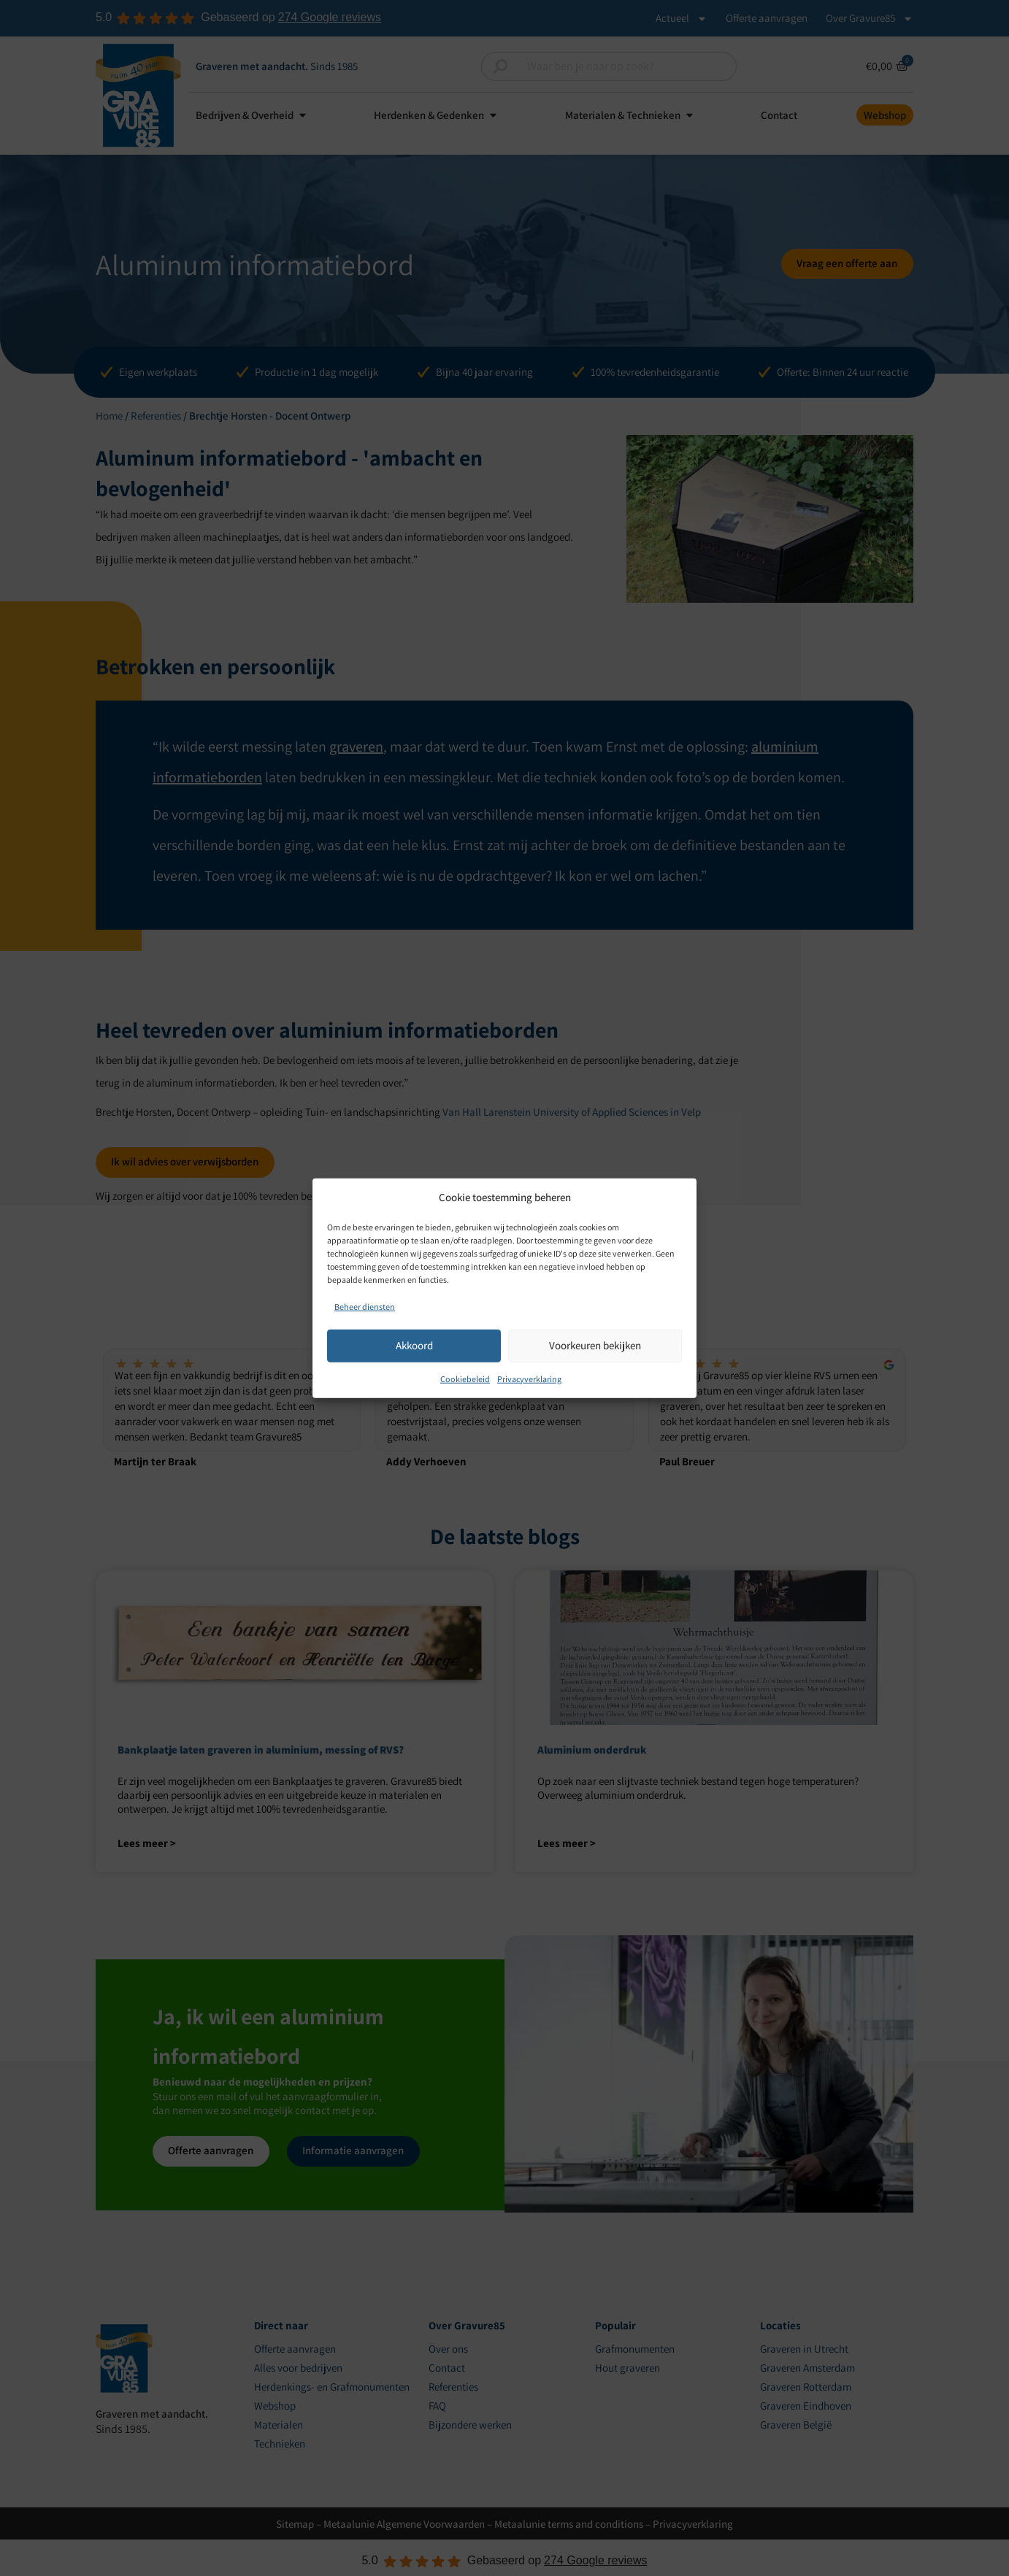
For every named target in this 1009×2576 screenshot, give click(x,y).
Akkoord (414, 1345)
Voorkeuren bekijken (595, 1345)
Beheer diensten (364, 1305)
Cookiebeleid (465, 1378)
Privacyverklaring (529, 1378)
